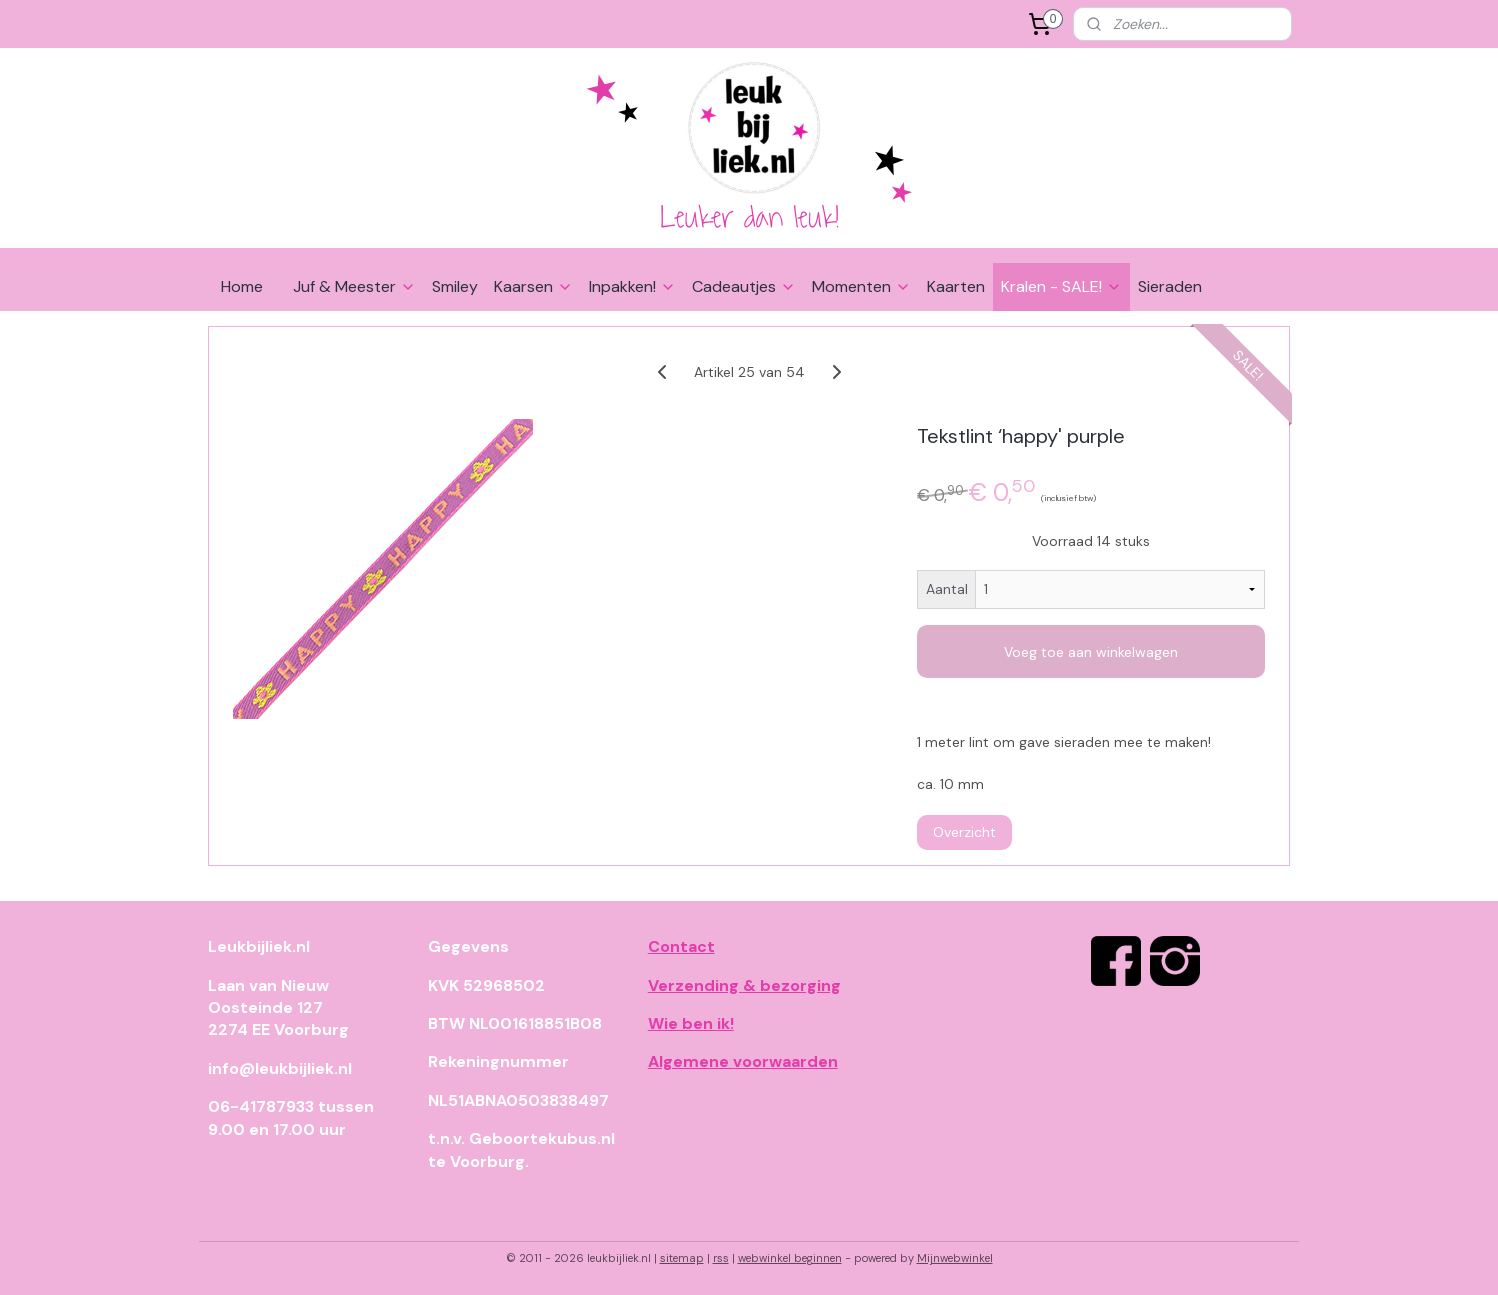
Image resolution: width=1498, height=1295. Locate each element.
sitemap (682, 1258)
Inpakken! (632, 286)
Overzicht (964, 832)
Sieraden (1170, 286)
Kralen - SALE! (1061, 286)
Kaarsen (533, 286)
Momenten (861, 286)
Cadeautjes (744, 286)
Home (242, 286)
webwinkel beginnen (790, 1258)
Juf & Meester (354, 286)
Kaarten (956, 286)
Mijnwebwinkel (955, 1258)
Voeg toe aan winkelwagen (1091, 652)
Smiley (455, 286)
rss (721, 1258)
